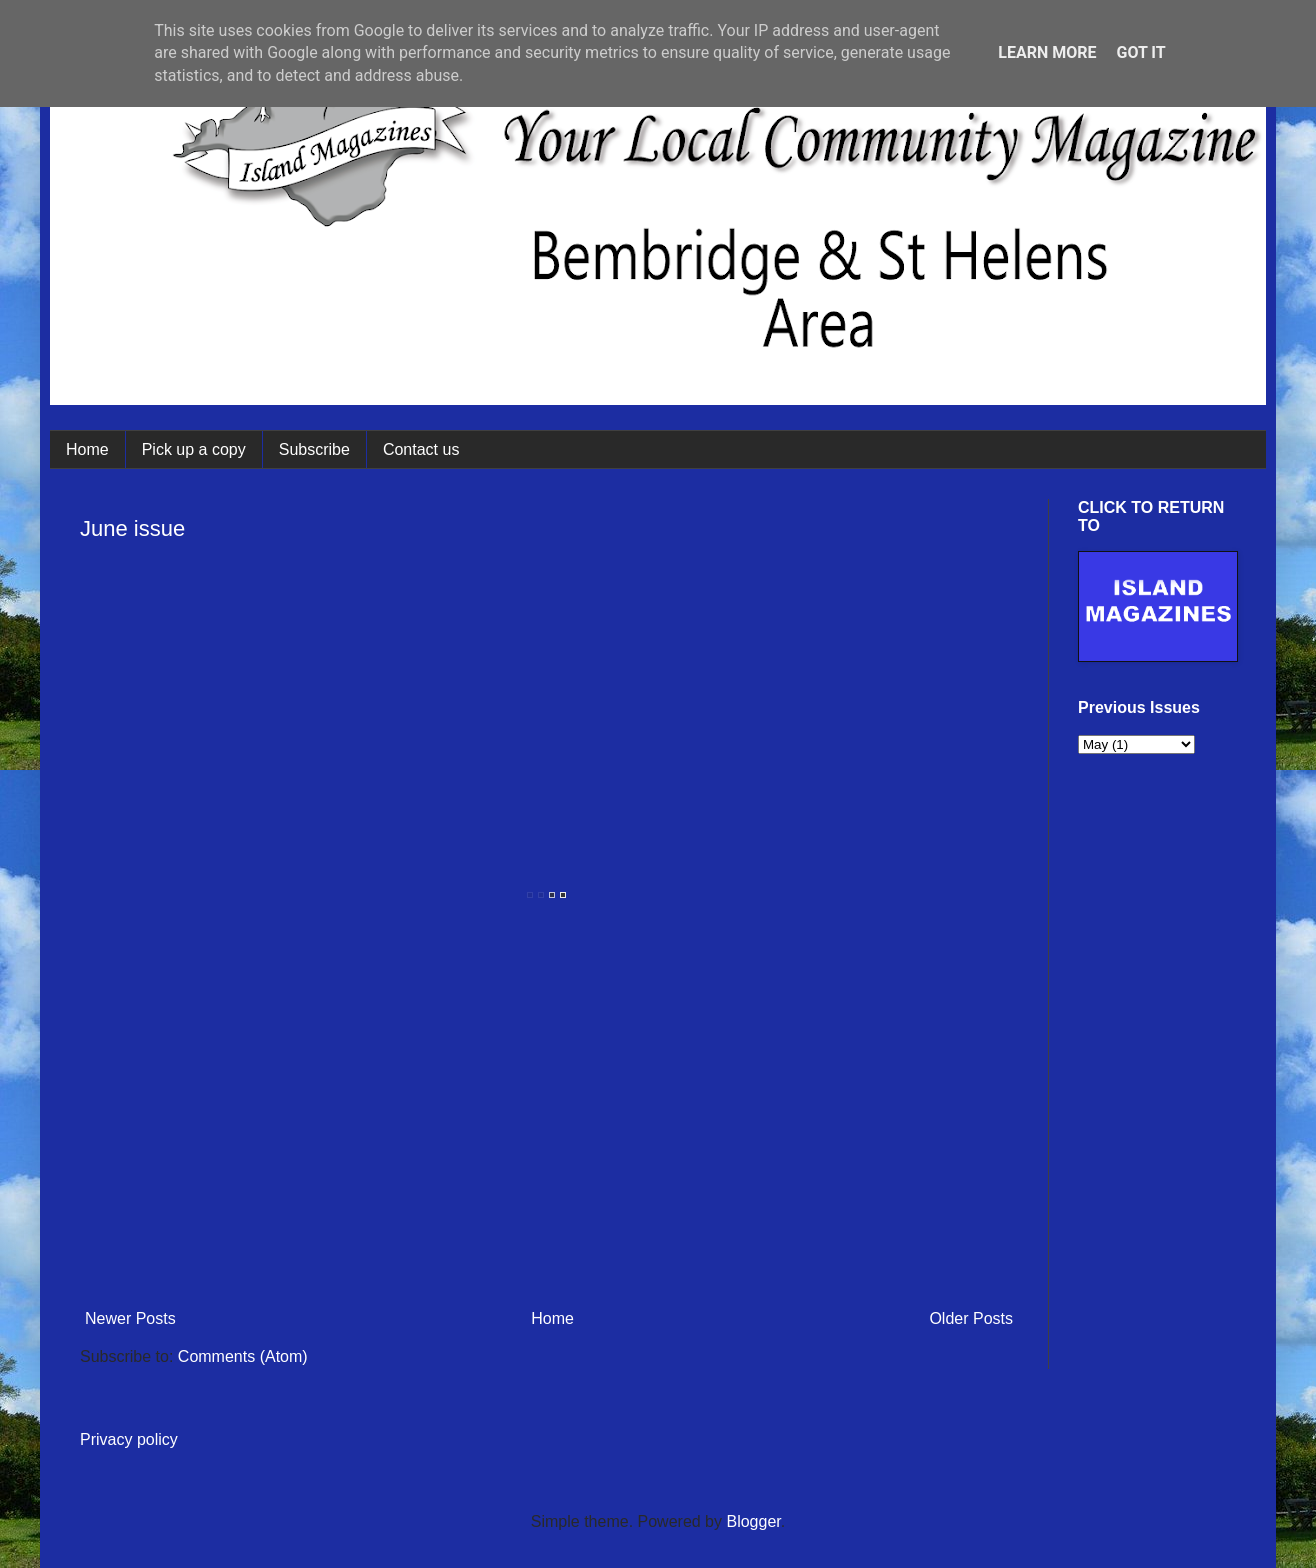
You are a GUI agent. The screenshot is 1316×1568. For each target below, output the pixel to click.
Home (87, 449)
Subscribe (314, 449)
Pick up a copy (194, 449)
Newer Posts (130, 1318)
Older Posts (971, 1318)
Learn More (1047, 52)
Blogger (753, 1521)
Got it (1140, 52)
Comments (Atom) (243, 1356)
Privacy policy (129, 1439)
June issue (132, 528)
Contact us (421, 449)
